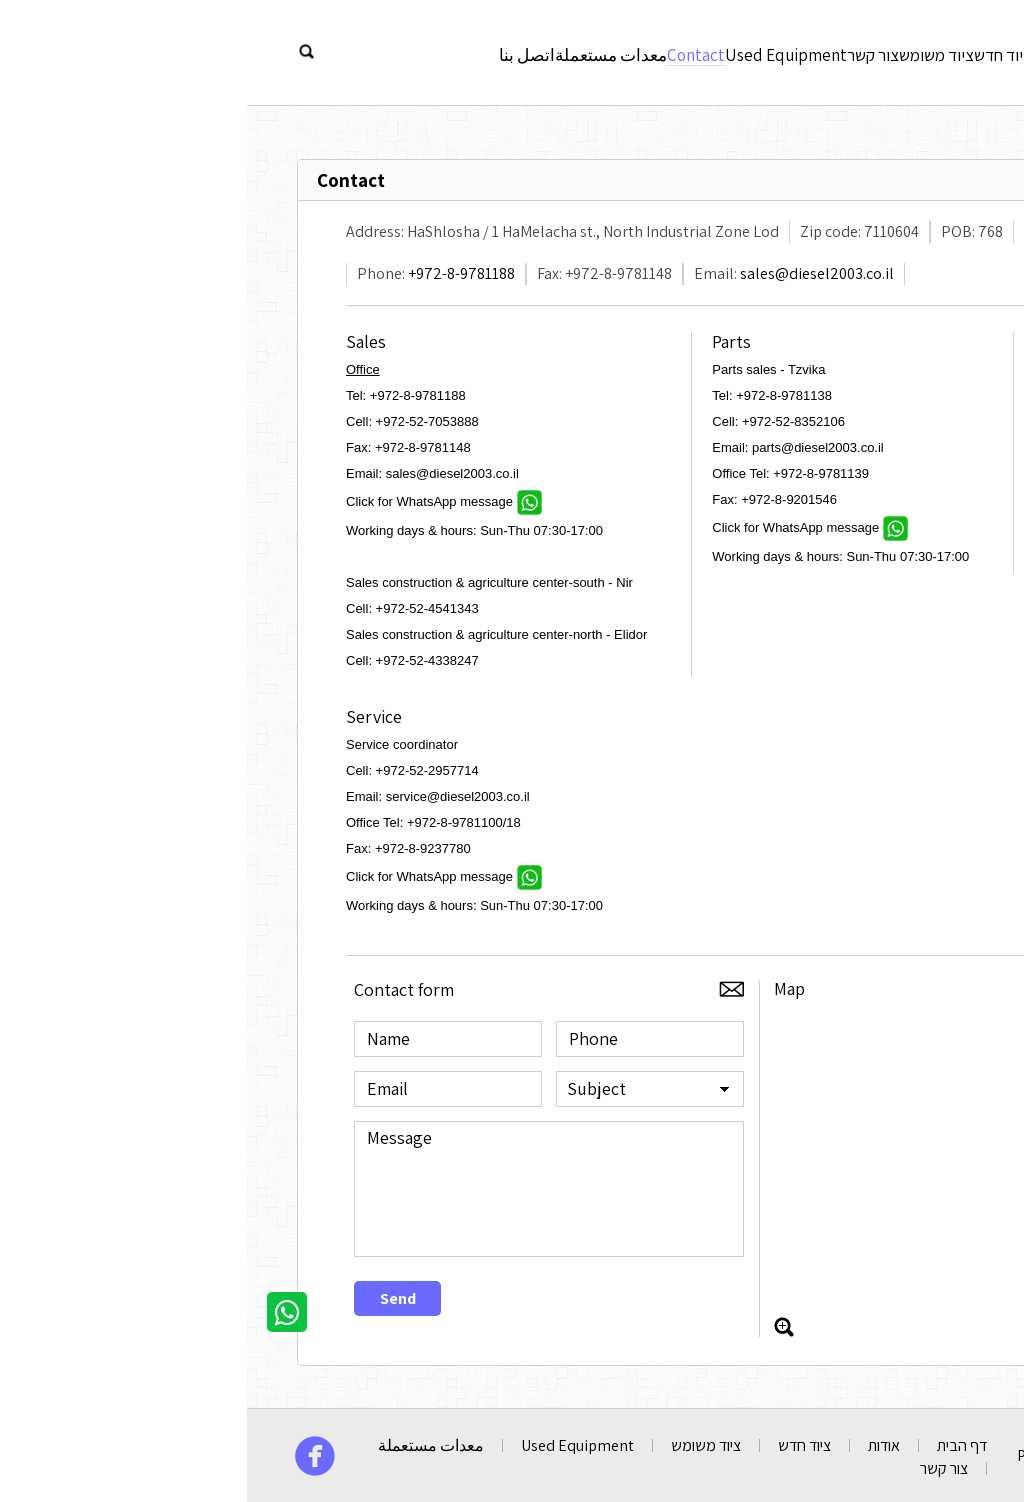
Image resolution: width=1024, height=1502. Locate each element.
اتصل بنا (199, 50)
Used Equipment (487, 50)
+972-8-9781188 (214, 273)
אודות (796, 50)
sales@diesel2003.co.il (570, 273)
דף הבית (715, 1445)
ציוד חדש (735, 50)
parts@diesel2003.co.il (571, 447)
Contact (390, 50)
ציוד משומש (657, 50)
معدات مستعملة (294, 50)
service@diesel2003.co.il (211, 796)
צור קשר (581, 50)
